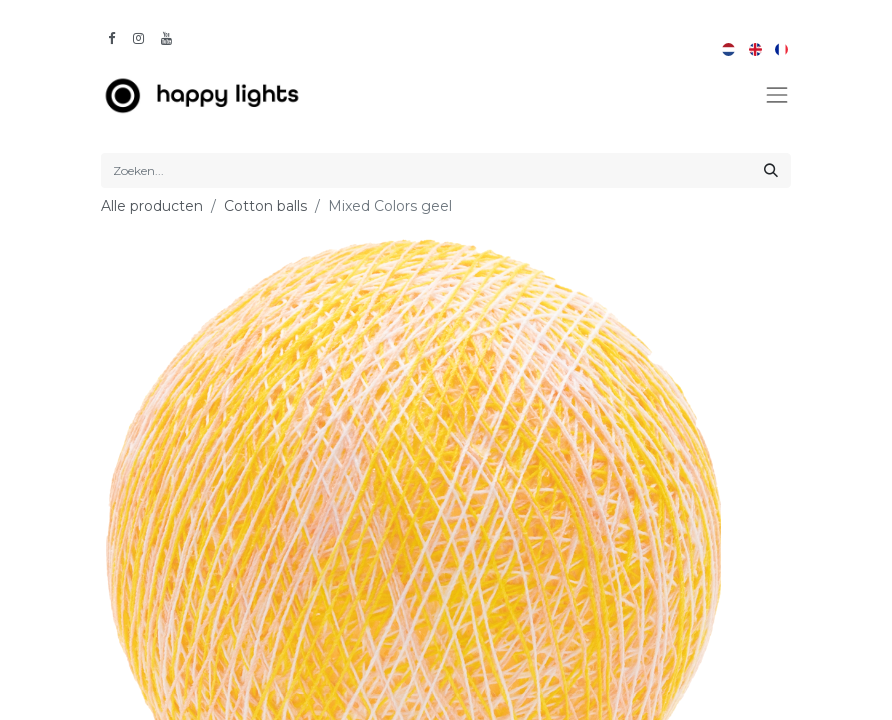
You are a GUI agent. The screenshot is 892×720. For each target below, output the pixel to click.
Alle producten (152, 206)
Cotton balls (265, 206)
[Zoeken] (771, 170)
